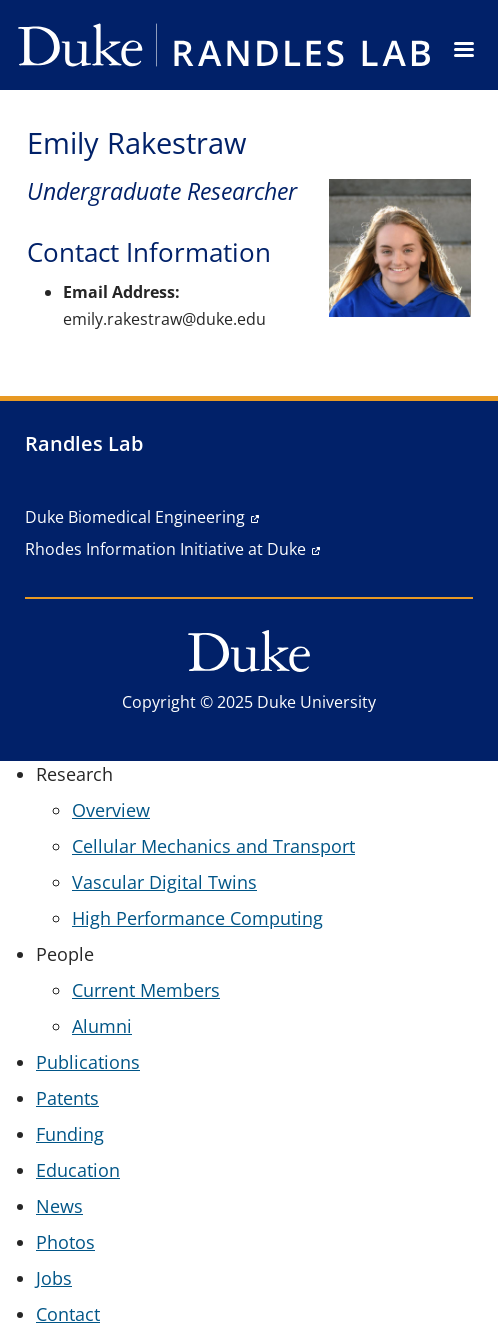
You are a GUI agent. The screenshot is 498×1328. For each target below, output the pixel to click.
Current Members (146, 990)
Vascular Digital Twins (164, 882)
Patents (67, 1098)
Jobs (54, 1278)
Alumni (102, 1026)
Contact (68, 1314)
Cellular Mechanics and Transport (213, 846)
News (59, 1206)
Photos (65, 1242)
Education (78, 1170)
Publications (88, 1062)
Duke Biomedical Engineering (135, 517)
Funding (70, 1134)
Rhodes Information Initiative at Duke (165, 549)
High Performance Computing (197, 918)
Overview (111, 810)
